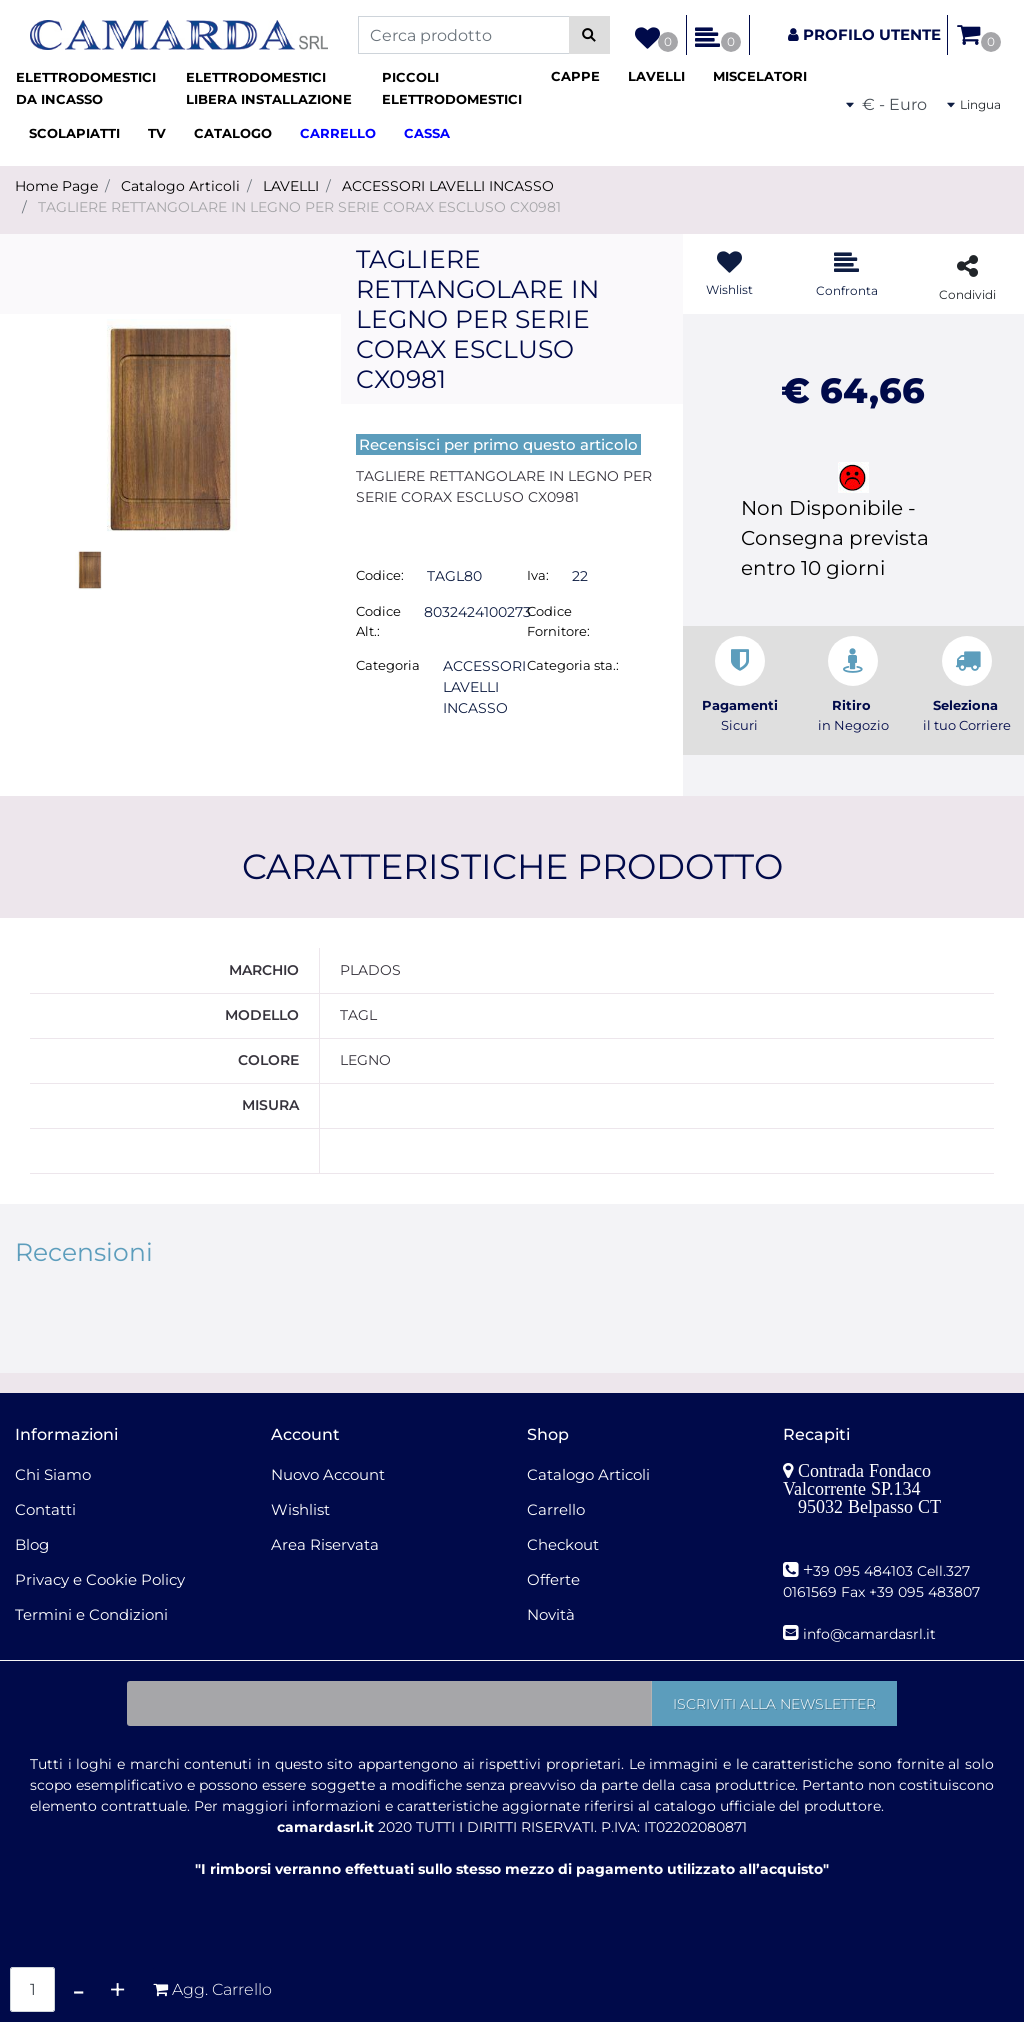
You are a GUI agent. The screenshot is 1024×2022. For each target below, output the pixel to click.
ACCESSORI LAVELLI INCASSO (448, 186)
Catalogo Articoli (180, 186)
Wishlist (300, 1509)
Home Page (56, 186)
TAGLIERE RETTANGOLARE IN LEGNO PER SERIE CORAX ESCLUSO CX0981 (299, 207)
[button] (589, 35)
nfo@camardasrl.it (871, 1634)
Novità (551, 1614)
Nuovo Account (328, 1474)
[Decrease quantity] (78, 1989)
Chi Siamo (53, 1474)
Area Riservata (325, 1544)
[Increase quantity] (117, 1989)
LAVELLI (291, 186)
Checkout (563, 1544)
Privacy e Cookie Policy (100, 1579)
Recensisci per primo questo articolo (498, 444)
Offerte (553, 1579)
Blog (32, 1544)
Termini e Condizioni (91, 1614)
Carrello (556, 1509)
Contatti (45, 1509)
